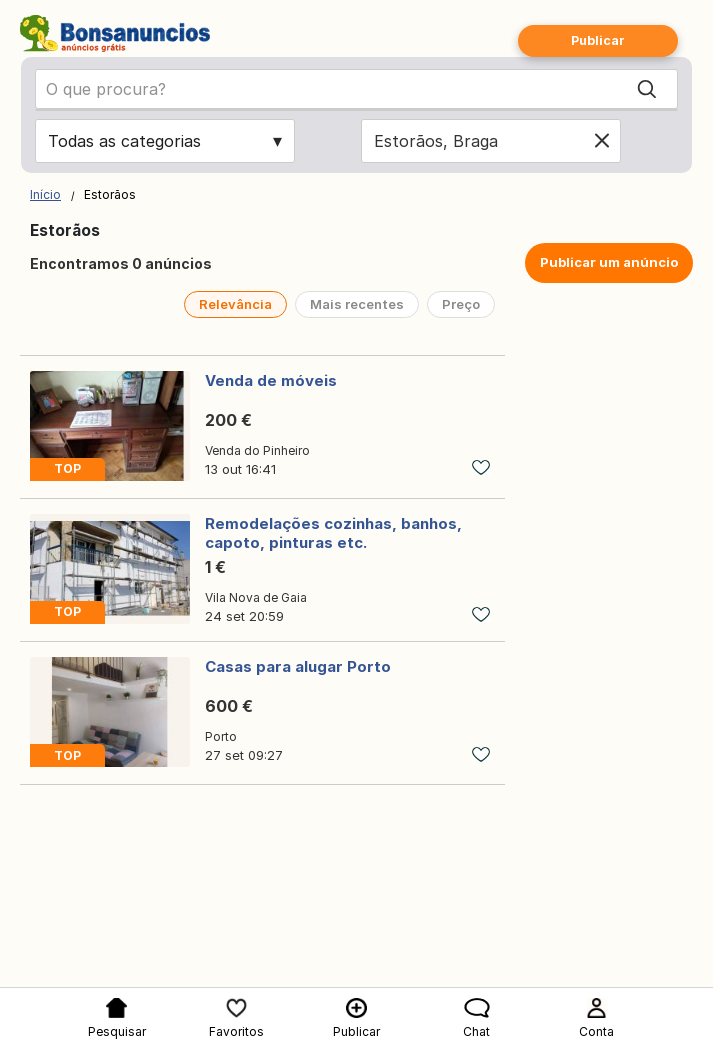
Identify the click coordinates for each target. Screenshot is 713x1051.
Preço (461, 304)
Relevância (235, 304)
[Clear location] (602, 141)
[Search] (647, 89)
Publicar (598, 40)
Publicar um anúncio (609, 262)
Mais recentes (357, 304)
